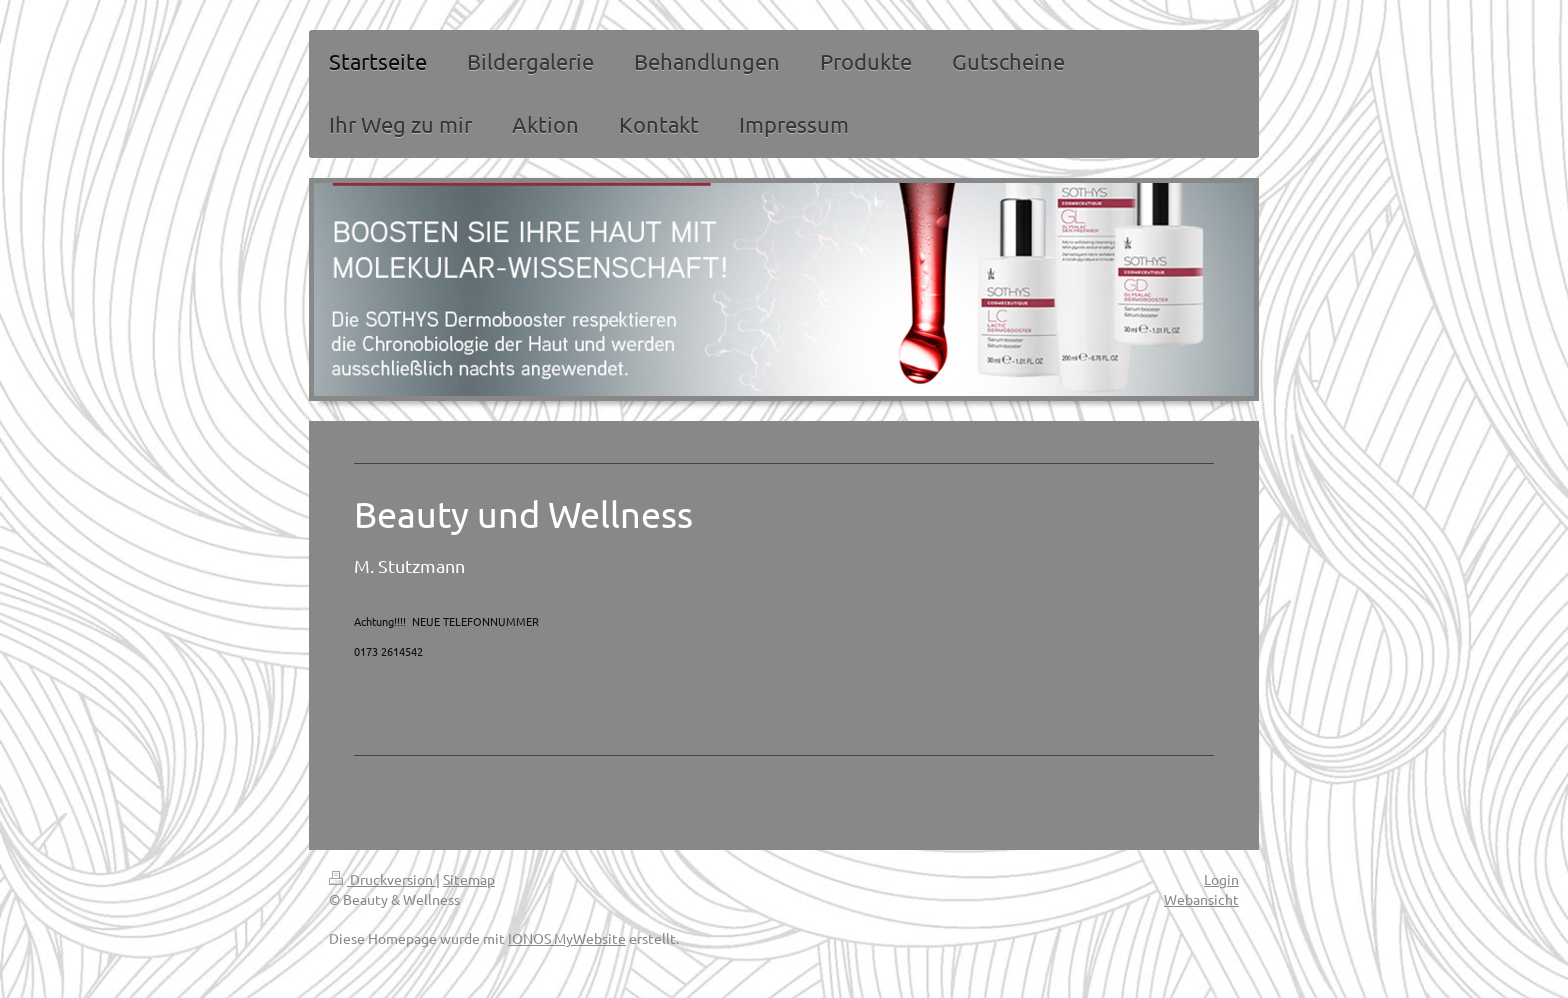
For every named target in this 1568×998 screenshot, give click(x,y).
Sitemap (469, 879)
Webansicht (1201, 899)
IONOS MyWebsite (567, 938)
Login (1221, 879)
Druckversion (382, 879)
